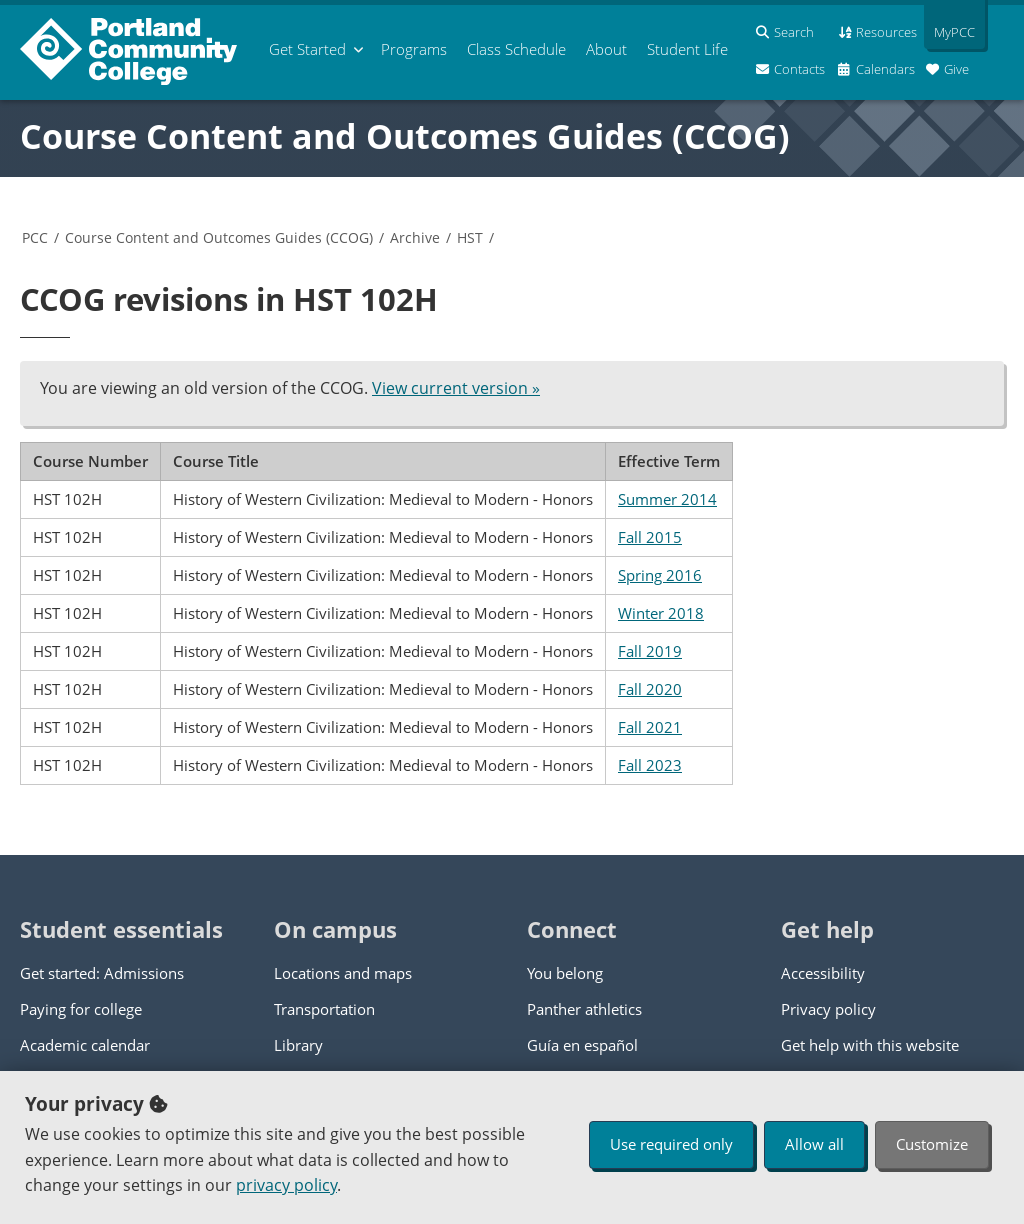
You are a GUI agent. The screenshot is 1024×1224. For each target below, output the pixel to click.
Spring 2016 (660, 575)
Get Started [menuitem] (307, 49)
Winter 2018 (661, 613)
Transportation (324, 1009)
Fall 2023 (650, 765)
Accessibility (823, 973)
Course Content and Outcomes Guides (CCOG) (405, 136)
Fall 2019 (650, 651)
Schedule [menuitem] (516, 49)
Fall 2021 (650, 727)
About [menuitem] (606, 49)
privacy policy (286, 1185)
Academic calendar (85, 1045)
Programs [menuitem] (414, 49)
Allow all (814, 1144)
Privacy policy (828, 1009)
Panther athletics (584, 1009)
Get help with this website (870, 1045)
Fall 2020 (650, 689)
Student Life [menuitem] (687, 49)
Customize (932, 1144)
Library (298, 1045)
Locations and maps (343, 973)
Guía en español (582, 1045)
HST (470, 237)
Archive (415, 237)
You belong (565, 973)
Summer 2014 (667, 499)
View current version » (456, 388)
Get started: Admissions (102, 973)
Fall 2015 (650, 537)
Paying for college (81, 1009)
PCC (35, 237)
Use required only (671, 1144)
